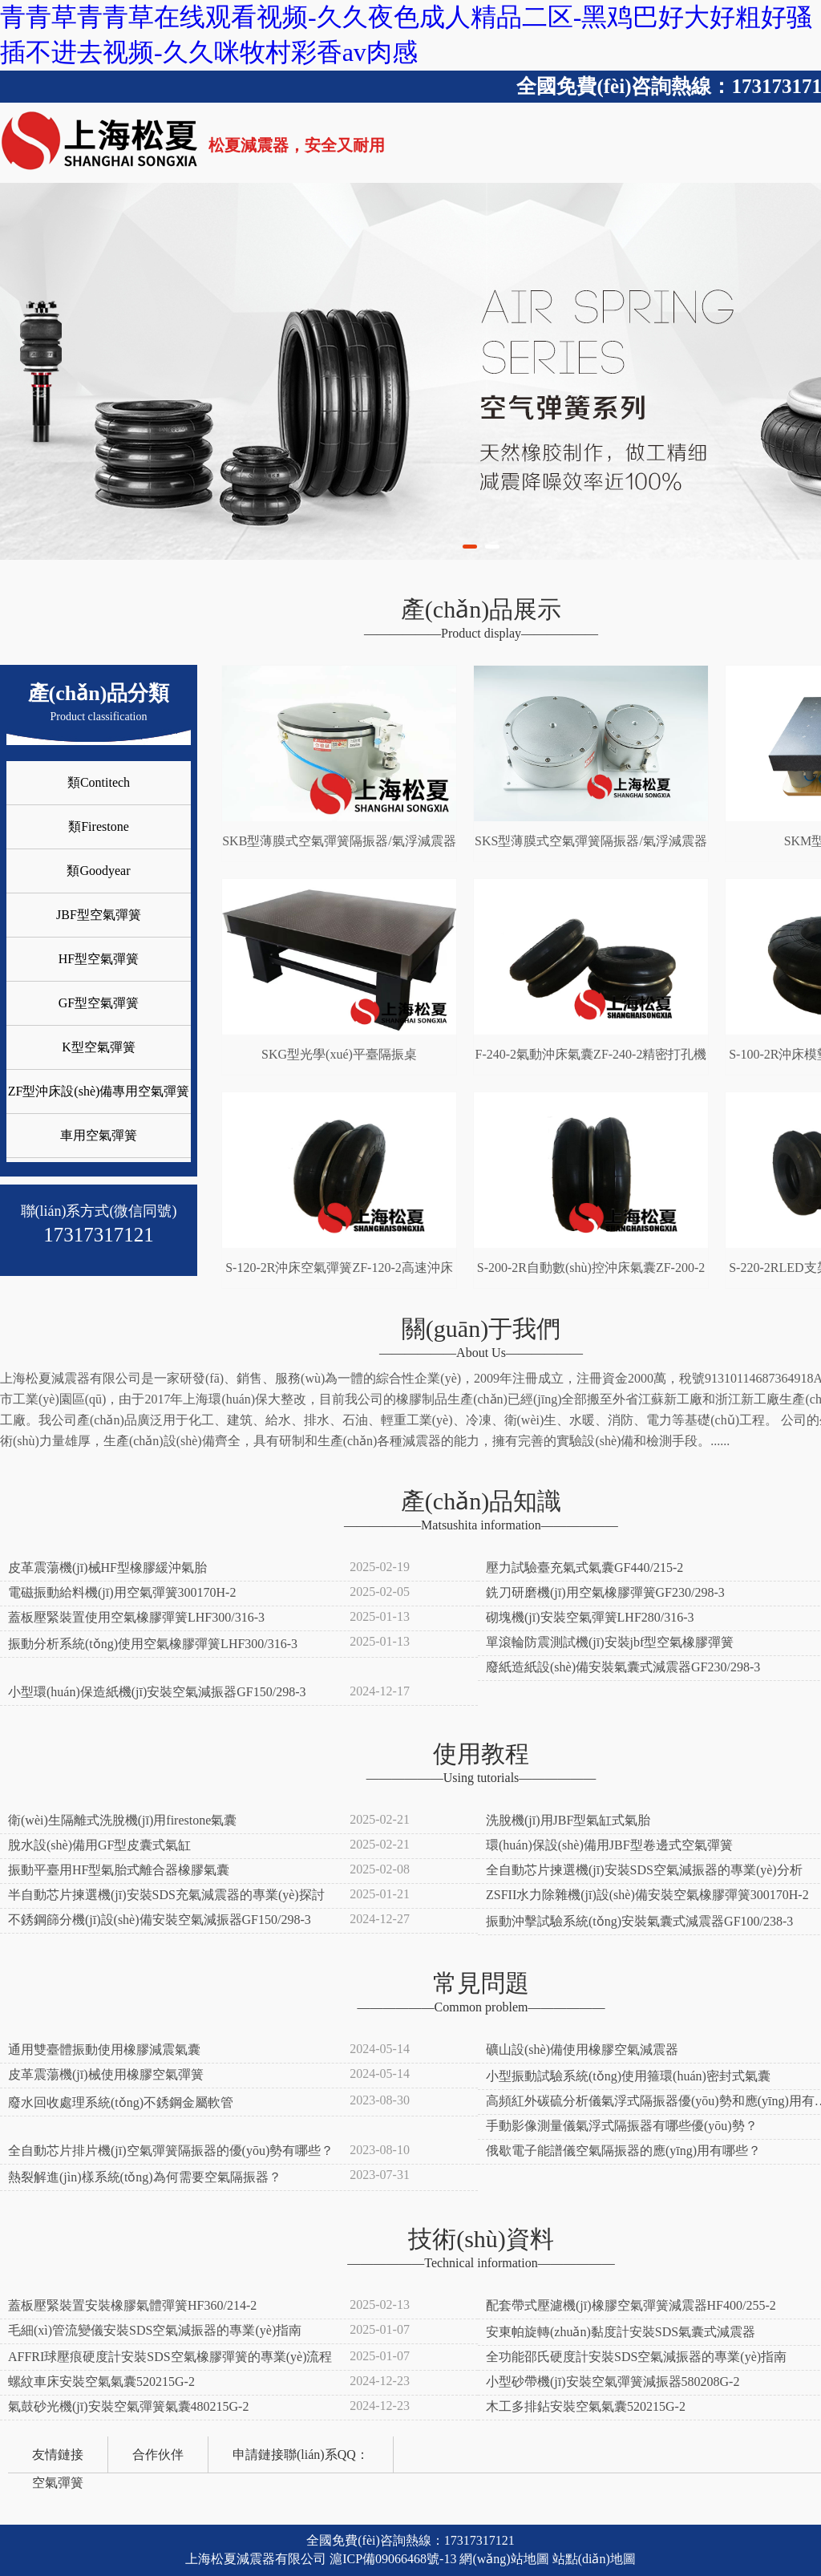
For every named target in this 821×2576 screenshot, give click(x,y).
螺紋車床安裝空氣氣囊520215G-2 (101, 2381)
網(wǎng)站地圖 (503, 2559)
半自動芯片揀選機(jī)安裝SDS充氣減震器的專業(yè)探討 (166, 1895)
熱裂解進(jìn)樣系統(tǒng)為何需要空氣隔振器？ (144, 2177)
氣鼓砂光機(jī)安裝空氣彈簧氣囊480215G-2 (128, 2406)
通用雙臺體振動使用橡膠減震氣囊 (104, 2049)
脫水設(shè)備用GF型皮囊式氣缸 (99, 1845)
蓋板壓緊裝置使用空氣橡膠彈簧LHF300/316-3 (136, 1617)
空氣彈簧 (57, 2482)
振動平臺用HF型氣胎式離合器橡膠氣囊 (118, 1870)
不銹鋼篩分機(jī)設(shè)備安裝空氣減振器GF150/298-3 (159, 1919)
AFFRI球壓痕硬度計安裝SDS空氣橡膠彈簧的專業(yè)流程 (170, 2356)
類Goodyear (98, 870)
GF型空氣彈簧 (99, 1003)
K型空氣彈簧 (98, 1047)
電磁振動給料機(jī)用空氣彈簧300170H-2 (122, 1592)
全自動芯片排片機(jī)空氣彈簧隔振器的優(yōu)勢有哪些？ (171, 2150)
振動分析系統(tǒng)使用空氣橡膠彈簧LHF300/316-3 (152, 1644)
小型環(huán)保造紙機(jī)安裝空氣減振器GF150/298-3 (157, 1692)
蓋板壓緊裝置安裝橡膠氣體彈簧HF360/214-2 (132, 2305)
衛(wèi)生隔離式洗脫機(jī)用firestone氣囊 (122, 1820)
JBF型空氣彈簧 (98, 914)
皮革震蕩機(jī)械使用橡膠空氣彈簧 (106, 2074)
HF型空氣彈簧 (99, 959)
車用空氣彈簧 (98, 1135)
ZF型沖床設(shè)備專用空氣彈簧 (99, 1091)
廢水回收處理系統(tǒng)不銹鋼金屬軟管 (120, 2102)
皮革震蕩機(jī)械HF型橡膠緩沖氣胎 (107, 1567)
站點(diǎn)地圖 (594, 2559)
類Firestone (98, 826)
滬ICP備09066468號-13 (393, 2559)
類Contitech (98, 782)
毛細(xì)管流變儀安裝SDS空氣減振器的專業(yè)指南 (154, 2330)
